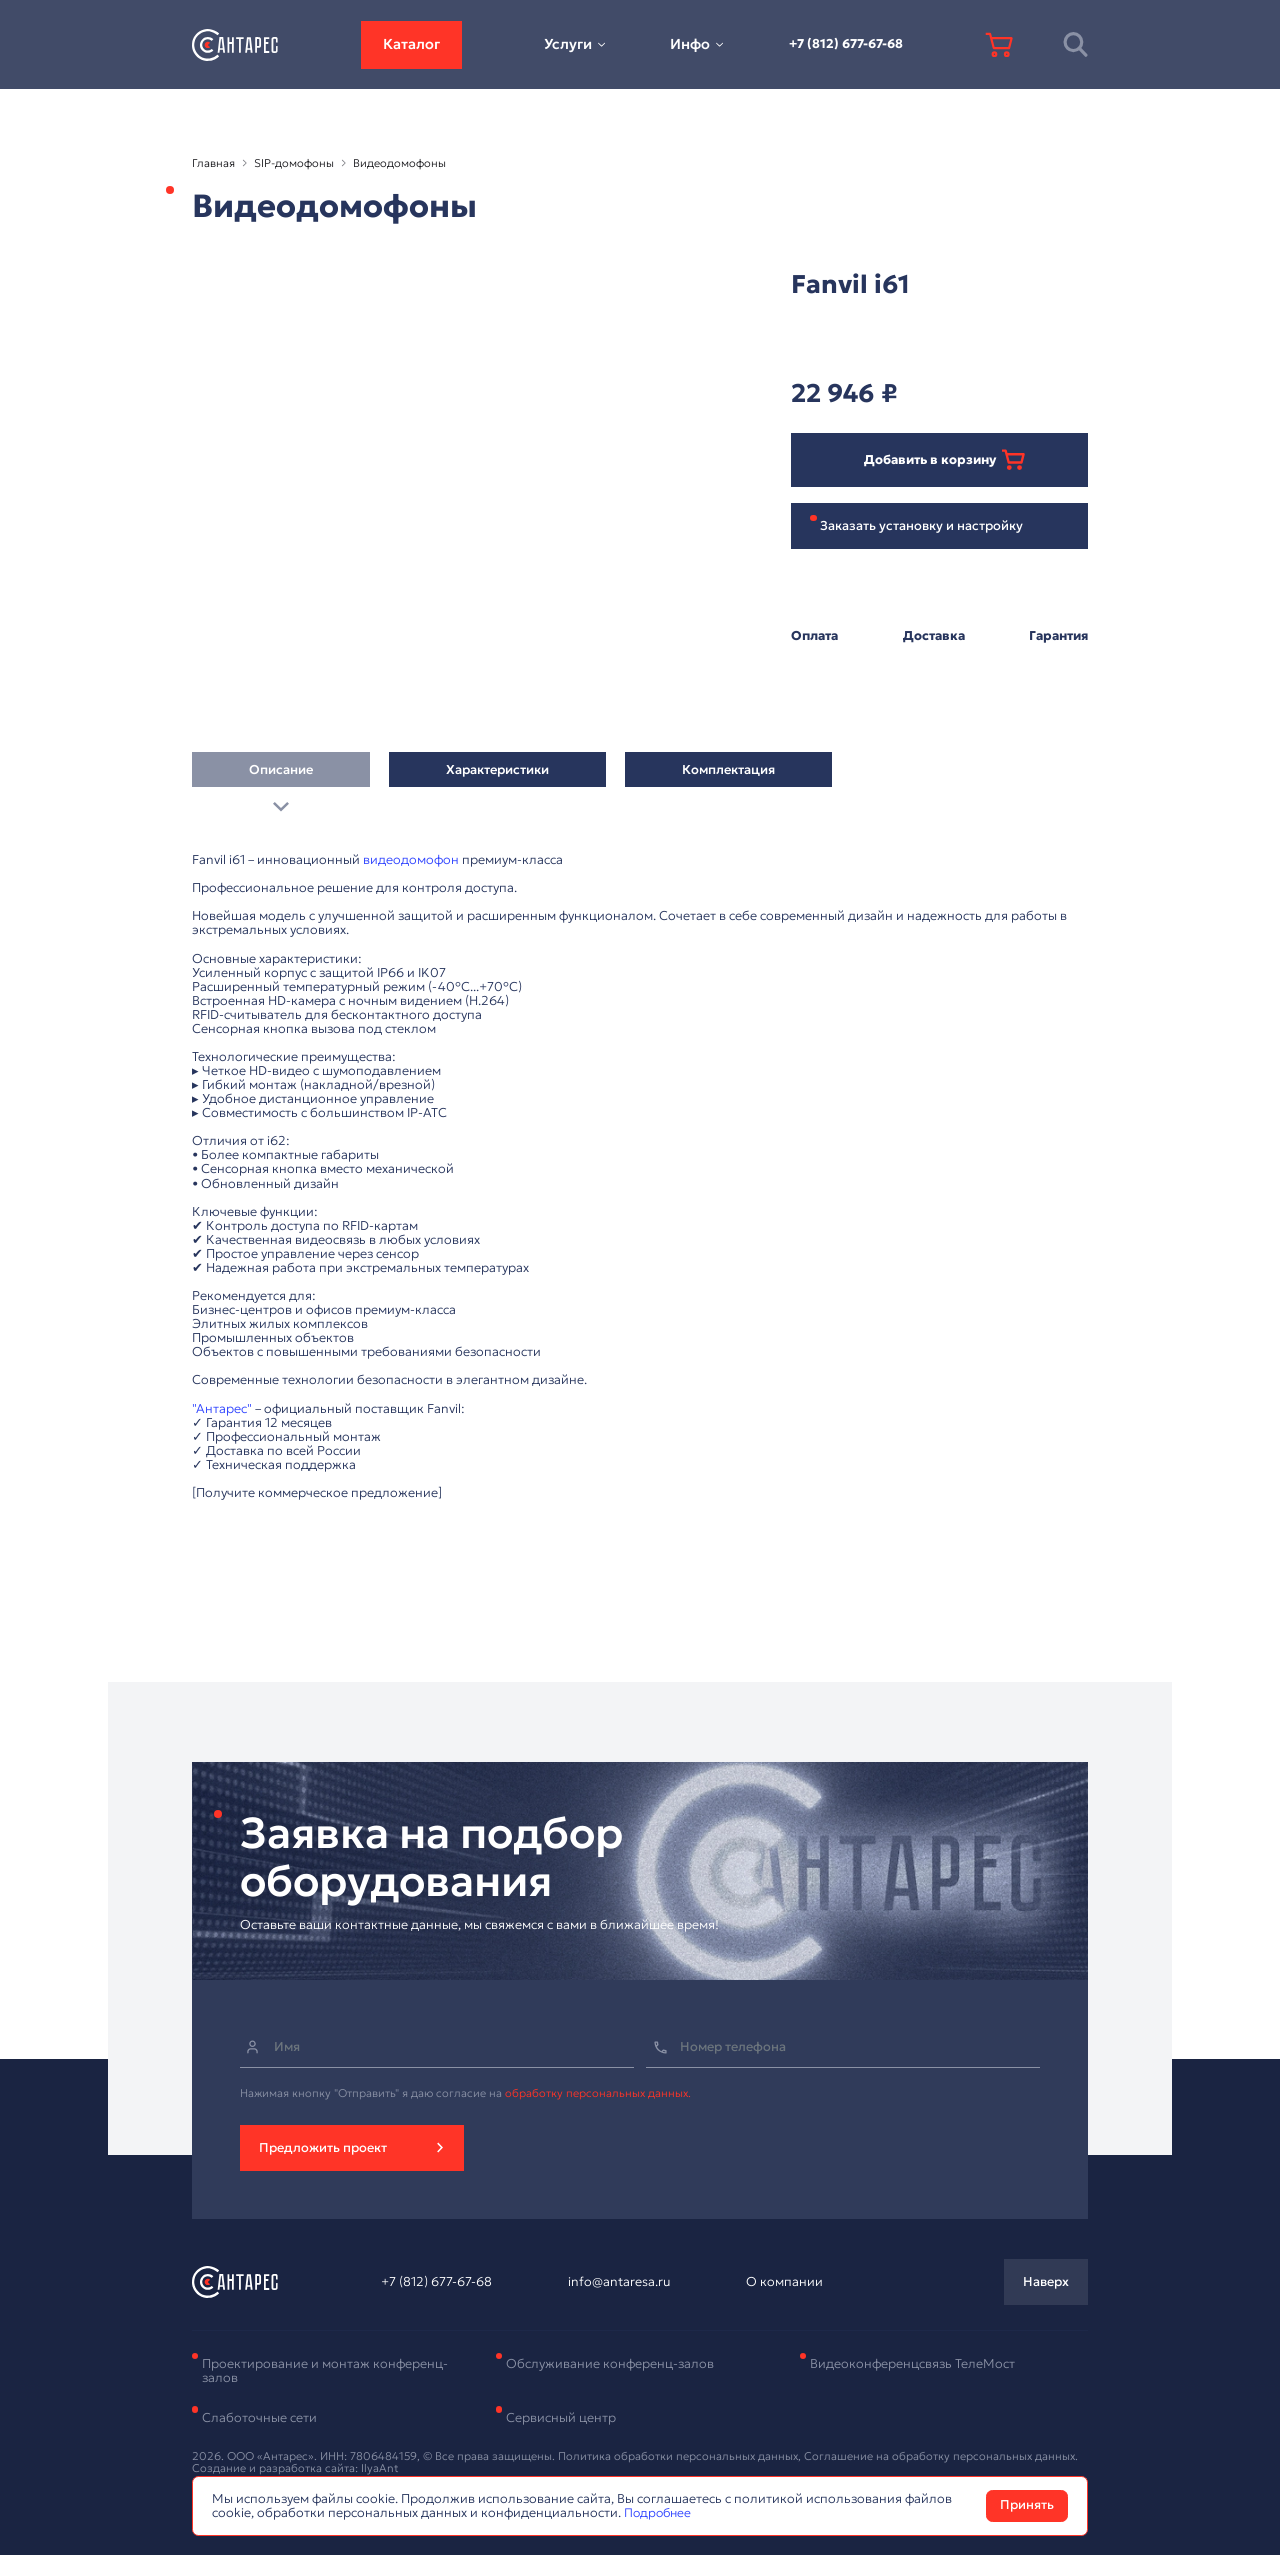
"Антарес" (222, 1409)
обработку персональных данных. (598, 2093)
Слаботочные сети (259, 2418)
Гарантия (1058, 636)
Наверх (1046, 2282)
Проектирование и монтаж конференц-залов (325, 2371)
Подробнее (659, 2513)
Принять (1027, 2505)
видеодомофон (411, 860)
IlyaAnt (380, 2468)
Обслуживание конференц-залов (610, 2364)
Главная (213, 163)
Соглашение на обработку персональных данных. (941, 2456)
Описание (281, 775)
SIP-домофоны (294, 163)
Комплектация (728, 775)
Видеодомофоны (399, 163)
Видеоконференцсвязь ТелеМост (912, 2364)
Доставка (934, 636)
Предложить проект (323, 2148)
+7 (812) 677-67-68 (846, 44)
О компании (784, 2282)
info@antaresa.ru (619, 2282)
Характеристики (497, 775)
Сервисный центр (561, 2418)
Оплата (814, 636)
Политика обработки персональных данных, (681, 2456)
